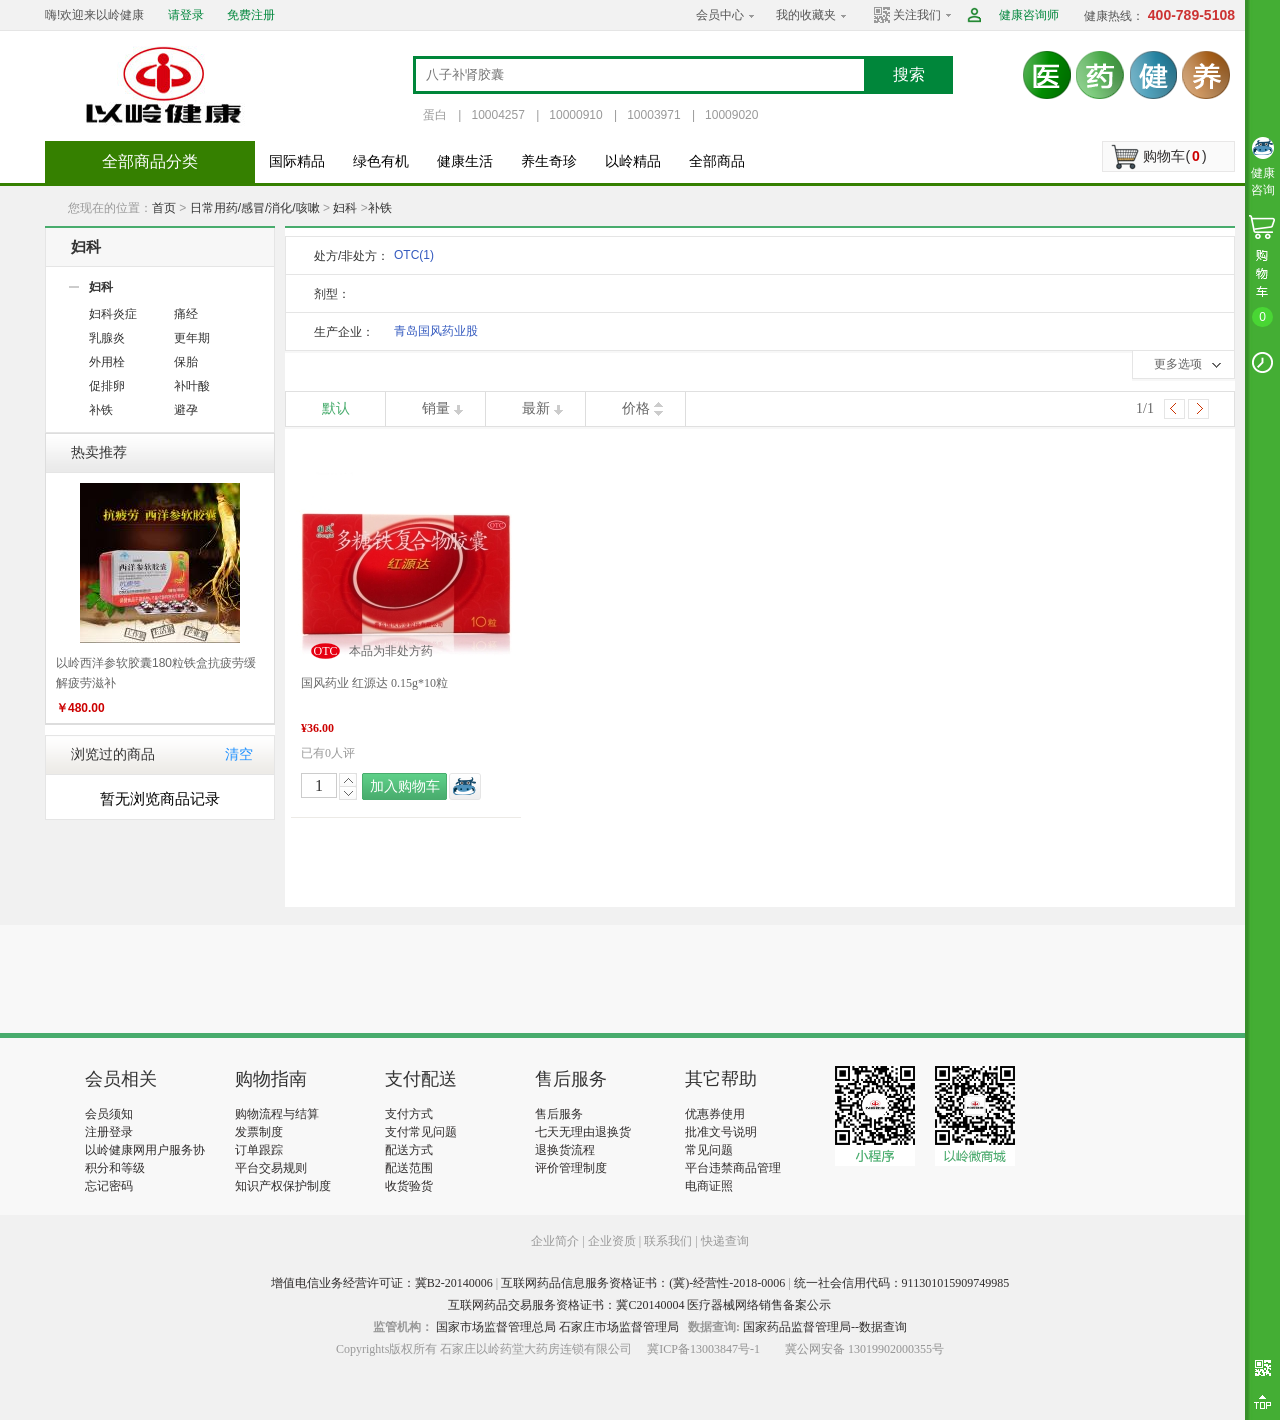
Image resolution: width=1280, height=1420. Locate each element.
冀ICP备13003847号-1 (703, 1349)
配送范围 (409, 1168)
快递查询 (725, 1241)
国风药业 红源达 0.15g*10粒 (374, 683)
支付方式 (409, 1114)
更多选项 (1178, 364)
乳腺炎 (107, 338)
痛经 (186, 314)
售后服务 (559, 1114)
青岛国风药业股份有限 (436, 334)
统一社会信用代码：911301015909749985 (902, 1283)
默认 (336, 408)
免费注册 (251, 15)
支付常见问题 (421, 1132)
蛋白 (435, 115)
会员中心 (720, 15)
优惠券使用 (715, 1114)
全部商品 (717, 161)
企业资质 (612, 1241)
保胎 (186, 362)
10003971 (653, 115)
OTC (414, 255)
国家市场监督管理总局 (496, 1327)
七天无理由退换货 (583, 1132)
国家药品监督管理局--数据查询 (825, 1327)
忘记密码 (109, 1186)
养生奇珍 (549, 161)
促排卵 (107, 386)
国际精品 (297, 161)
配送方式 (409, 1150)
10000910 (575, 115)
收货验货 (409, 1186)
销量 (436, 408)
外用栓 (107, 362)
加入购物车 (405, 786)
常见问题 (709, 1150)
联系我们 (668, 1241)
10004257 (497, 115)
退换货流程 (565, 1150)
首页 (164, 208)
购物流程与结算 (277, 1114)
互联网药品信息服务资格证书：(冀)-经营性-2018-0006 (643, 1283)
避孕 (186, 410)
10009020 (731, 115)
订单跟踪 (259, 1150)
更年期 (192, 338)
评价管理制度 (571, 1168)
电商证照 (709, 1186)
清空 (239, 754)
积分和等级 (115, 1168)
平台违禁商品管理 (733, 1168)
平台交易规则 (271, 1168)
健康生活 (465, 161)
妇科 (345, 208)
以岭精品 (633, 161)
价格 (636, 408)
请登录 (186, 15)
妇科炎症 (113, 314)
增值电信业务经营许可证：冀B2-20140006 (382, 1283)
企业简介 (556, 1241)
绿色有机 (381, 161)
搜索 (909, 74)
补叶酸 (192, 386)
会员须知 (109, 1114)
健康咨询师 (1029, 15)
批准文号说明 (721, 1132)
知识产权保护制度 (283, 1186)
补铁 (380, 208)
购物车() (1174, 156)
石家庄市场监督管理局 (619, 1327)
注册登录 (109, 1132)
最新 (536, 408)
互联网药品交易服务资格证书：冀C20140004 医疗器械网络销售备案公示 (639, 1305)
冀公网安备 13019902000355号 (864, 1349)
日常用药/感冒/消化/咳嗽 (255, 208)
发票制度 (259, 1132)
